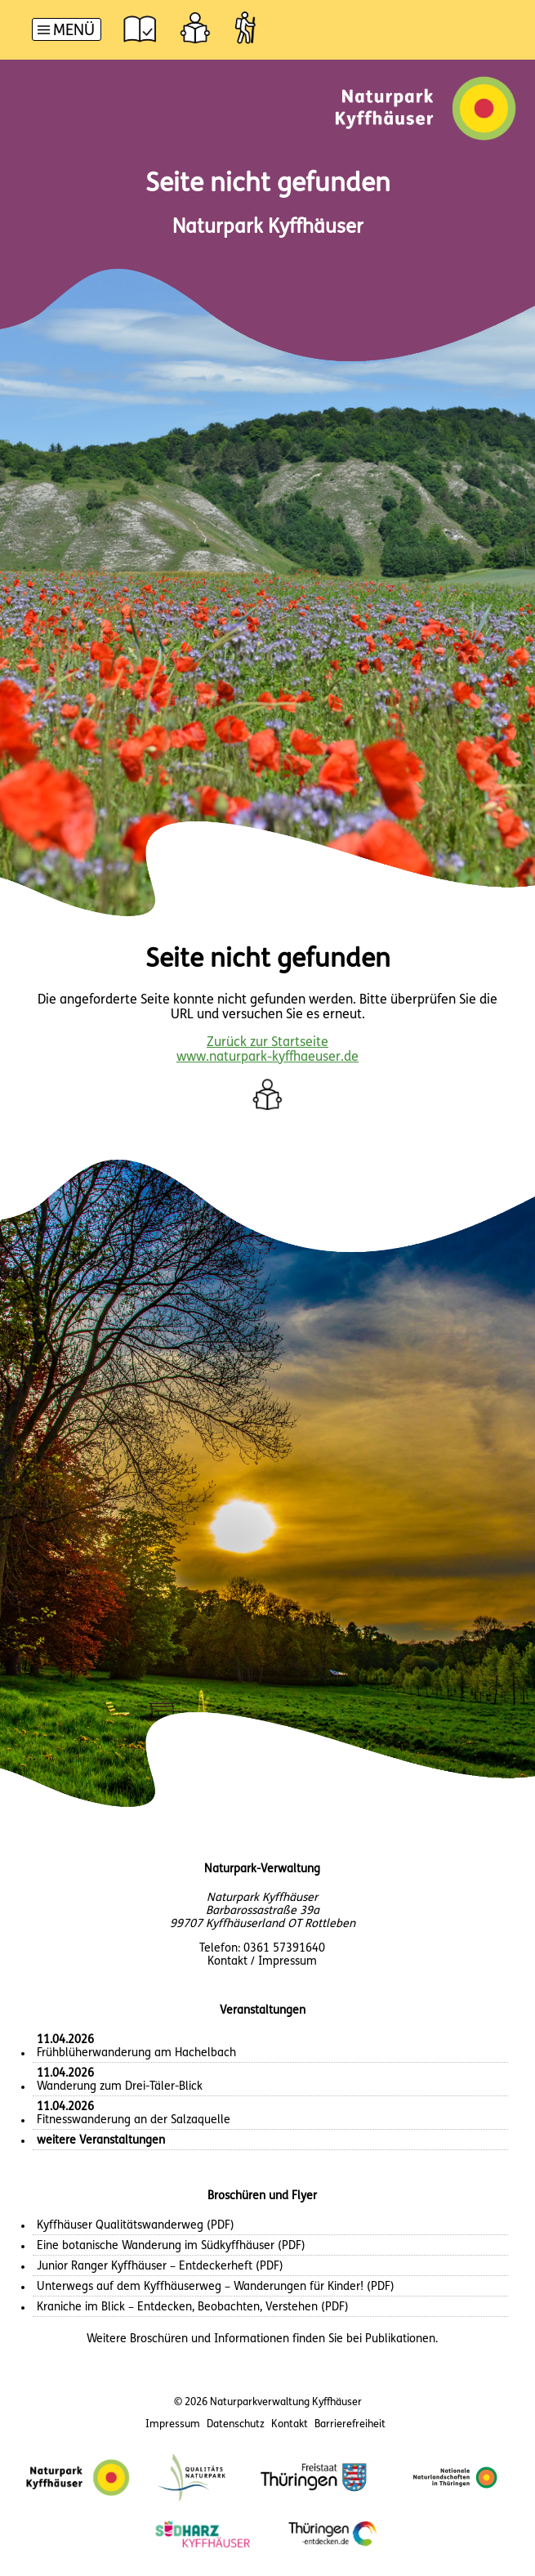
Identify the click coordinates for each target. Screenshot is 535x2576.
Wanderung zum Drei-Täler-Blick (120, 2080)
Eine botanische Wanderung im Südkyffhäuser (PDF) (171, 2246)
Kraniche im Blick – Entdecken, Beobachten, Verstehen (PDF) (193, 2307)
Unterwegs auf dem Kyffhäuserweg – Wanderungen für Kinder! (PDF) (216, 2287)
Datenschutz (236, 2424)
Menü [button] (74, 31)
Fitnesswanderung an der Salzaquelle (133, 2114)
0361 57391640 (284, 1949)
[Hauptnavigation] (67, 31)
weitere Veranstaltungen (101, 2141)
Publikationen (400, 2339)
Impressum (172, 2424)
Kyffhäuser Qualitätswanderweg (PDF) (135, 2226)
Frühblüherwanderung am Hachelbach (136, 2046)
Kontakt (289, 2424)
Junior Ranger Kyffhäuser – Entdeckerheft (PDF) (160, 2267)
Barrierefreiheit (350, 2424)
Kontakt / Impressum (262, 1962)
